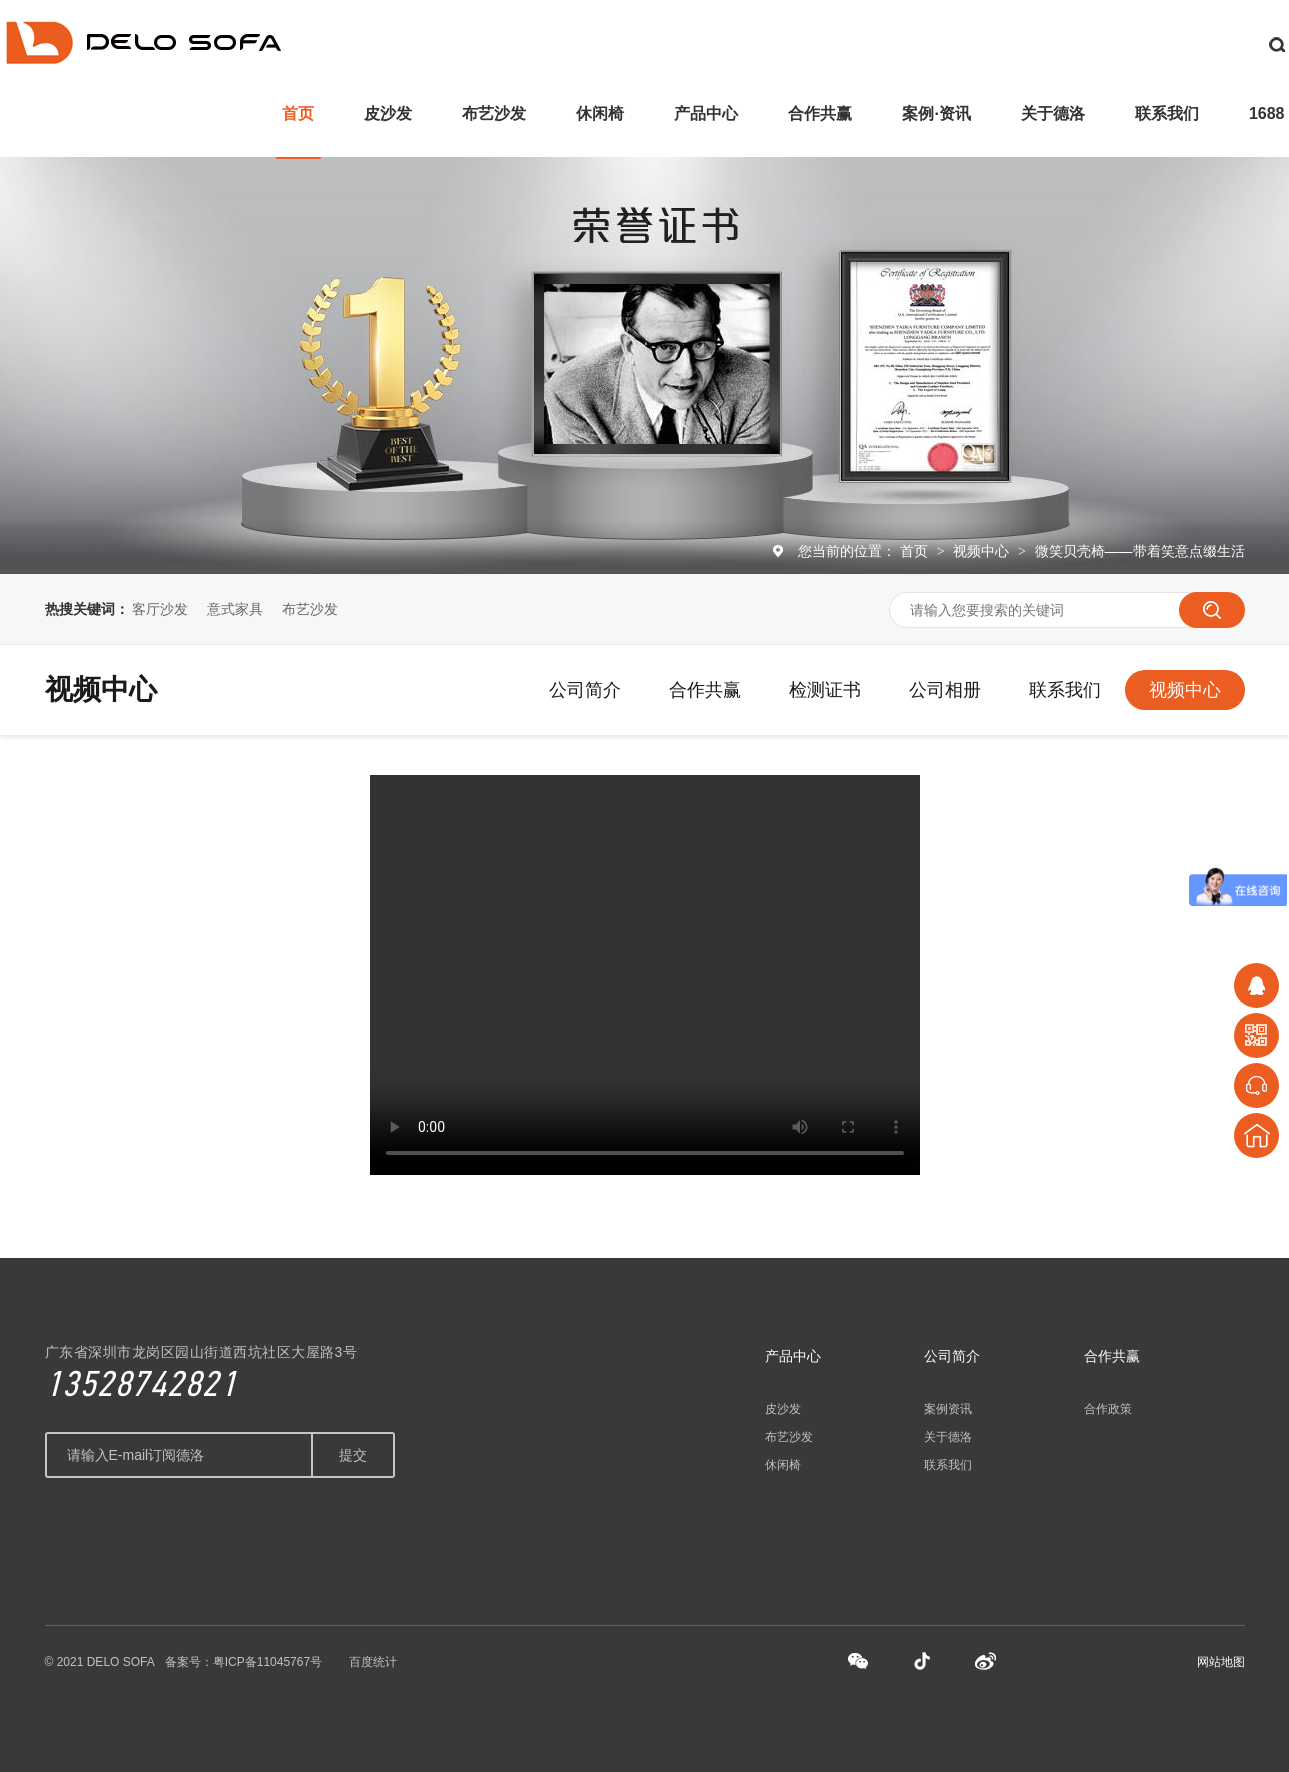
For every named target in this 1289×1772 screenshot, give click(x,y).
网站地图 (1221, 1662)
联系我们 (1167, 113)
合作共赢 (820, 113)
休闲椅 (600, 113)
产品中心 (706, 113)
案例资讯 (948, 1409)
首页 (298, 113)
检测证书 (825, 690)
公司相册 (945, 690)
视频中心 (983, 551)
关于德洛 (1053, 113)
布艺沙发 (494, 113)
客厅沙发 (160, 609)
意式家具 (235, 609)
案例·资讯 (936, 113)
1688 (1267, 113)
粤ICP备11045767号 (267, 1662)
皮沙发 (388, 113)
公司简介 (585, 690)
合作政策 (1108, 1409)
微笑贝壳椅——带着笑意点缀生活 (1140, 551)
